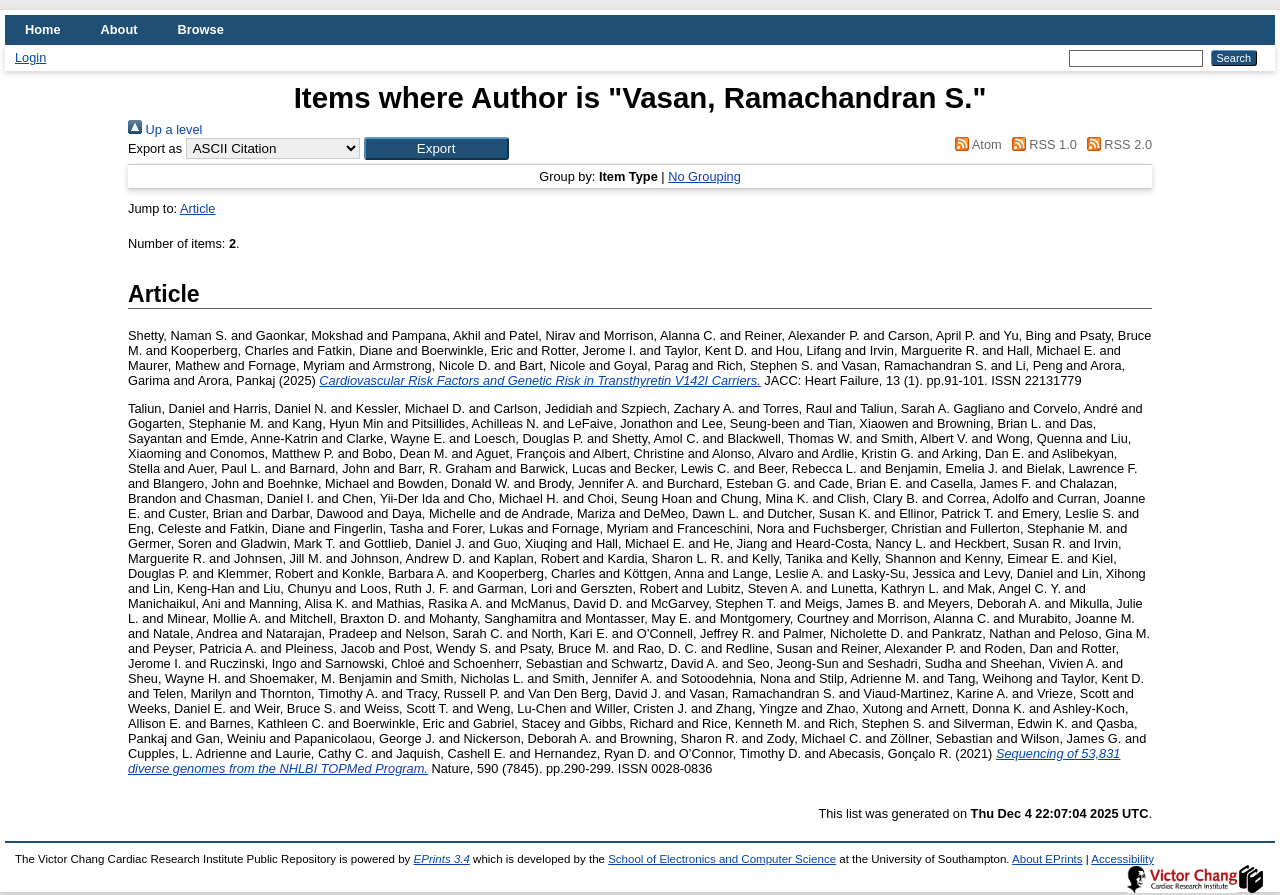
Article (198, 208)
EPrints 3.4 (442, 859)
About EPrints (1047, 859)
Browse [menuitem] (201, 29)
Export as (155, 148)
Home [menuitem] (43, 29)
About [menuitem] (119, 29)
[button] (436, 148)
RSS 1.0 (1041, 144)
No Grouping (704, 176)
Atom (975, 144)
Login (30, 57)
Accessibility (1122, 859)
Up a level (165, 129)
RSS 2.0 (1116, 144)
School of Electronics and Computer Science (722, 859)
